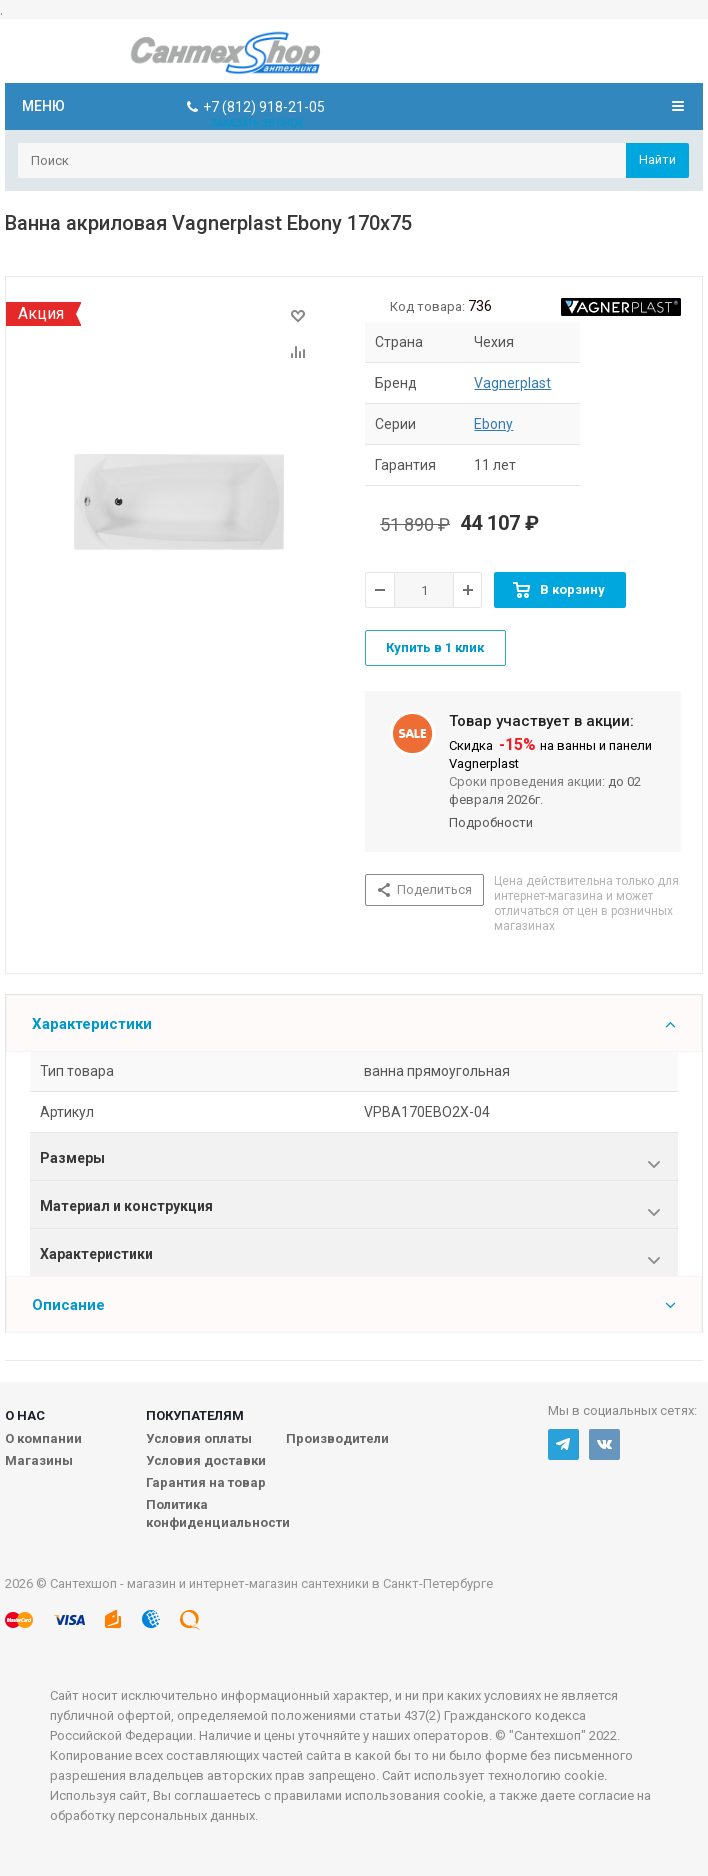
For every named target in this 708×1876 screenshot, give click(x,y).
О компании (43, 1438)
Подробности (491, 822)
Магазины (39, 1460)
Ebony (493, 424)
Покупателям (195, 1415)
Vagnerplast (512, 383)
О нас (25, 1415)
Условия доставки (206, 1460)
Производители (337, 1438)
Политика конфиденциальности (218, 1513)
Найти (657, 159)
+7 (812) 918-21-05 (264, 107)
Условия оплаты (199, 1438)
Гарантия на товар (206, 1482)
